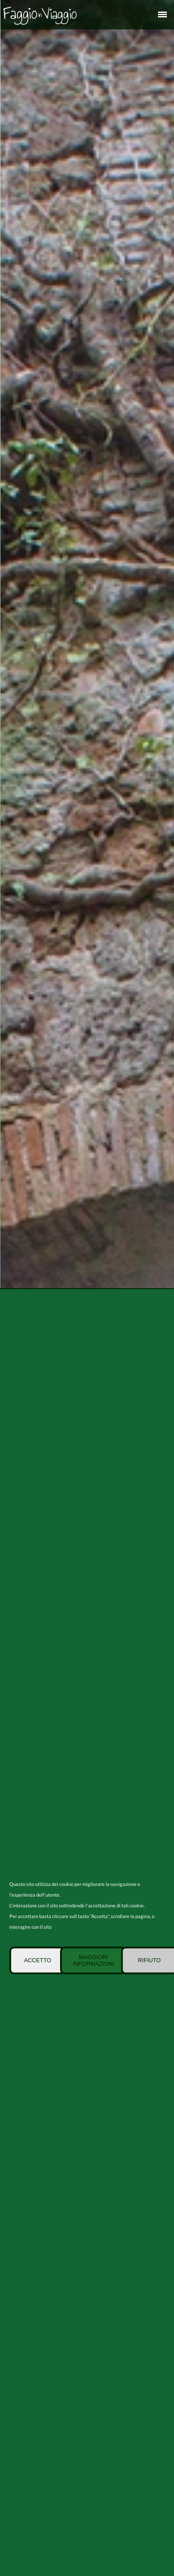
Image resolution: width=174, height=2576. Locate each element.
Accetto (37, 1960)
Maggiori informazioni (93, 1960)
